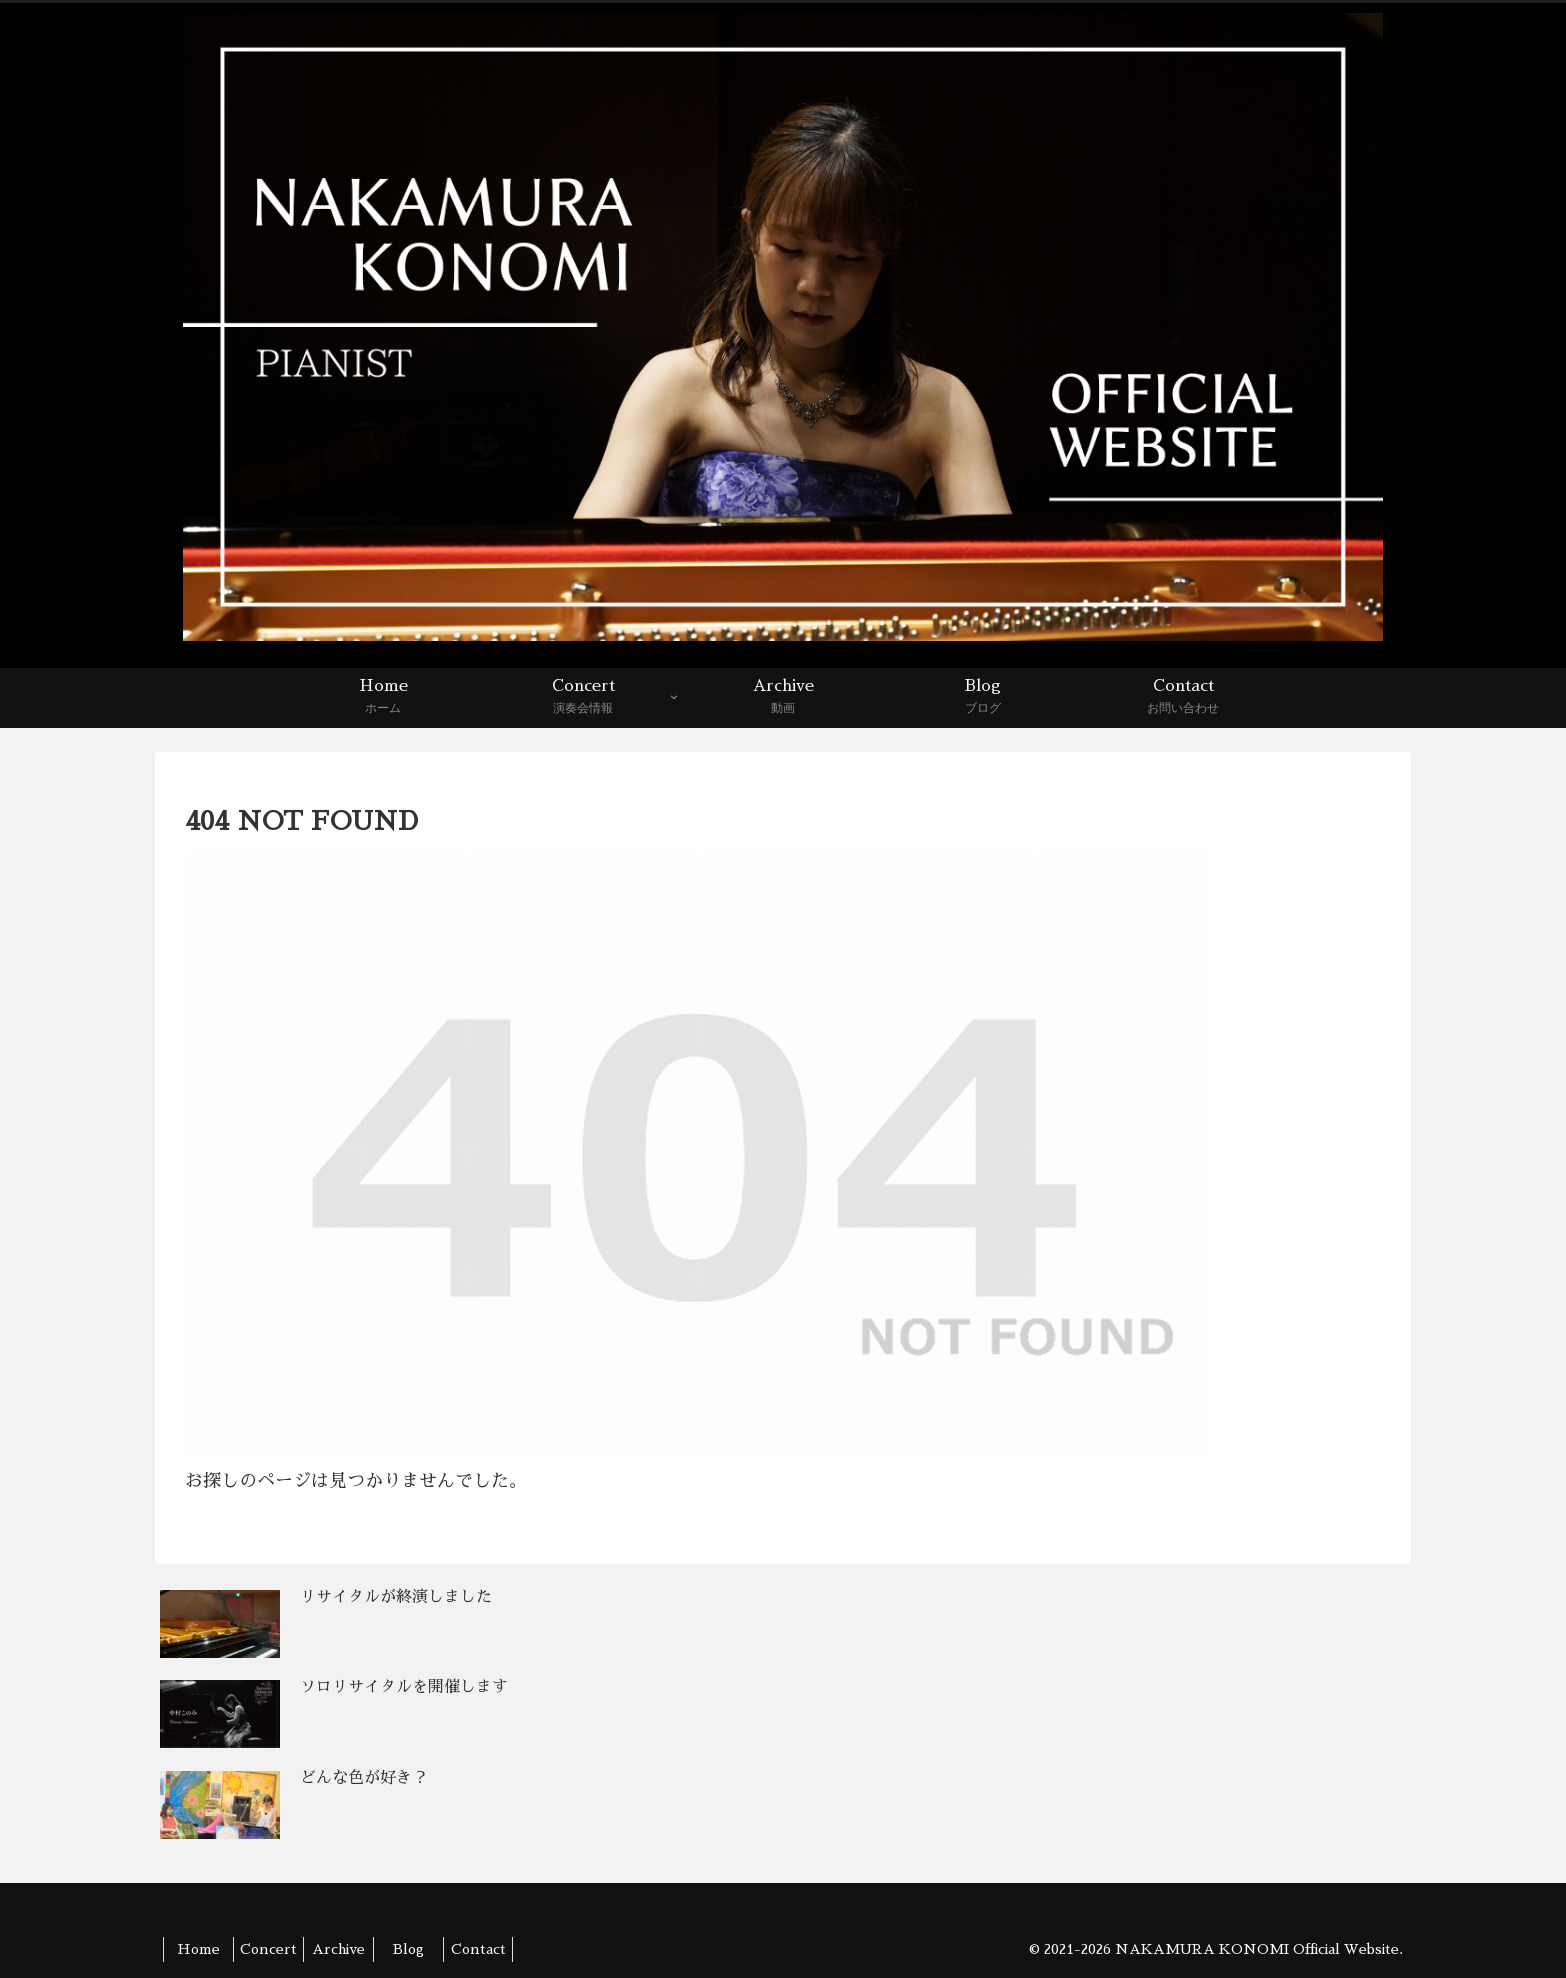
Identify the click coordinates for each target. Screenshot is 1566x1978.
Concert (268, 1949)
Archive (338, 1949)
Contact (478, 1949)
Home (198, 1949)
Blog (408, 1949)
